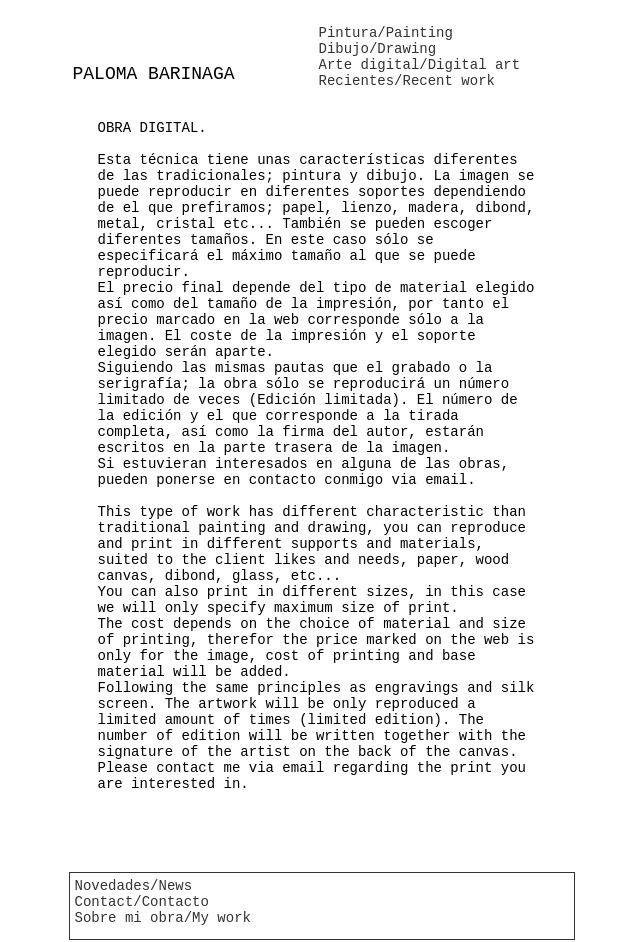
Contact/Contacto (142, 902)
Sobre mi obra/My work (163, 918)
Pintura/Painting (386, 33)
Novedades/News (134, 886)
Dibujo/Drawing (378, 49)
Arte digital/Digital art (420, 65)
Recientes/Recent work (407, 81)
